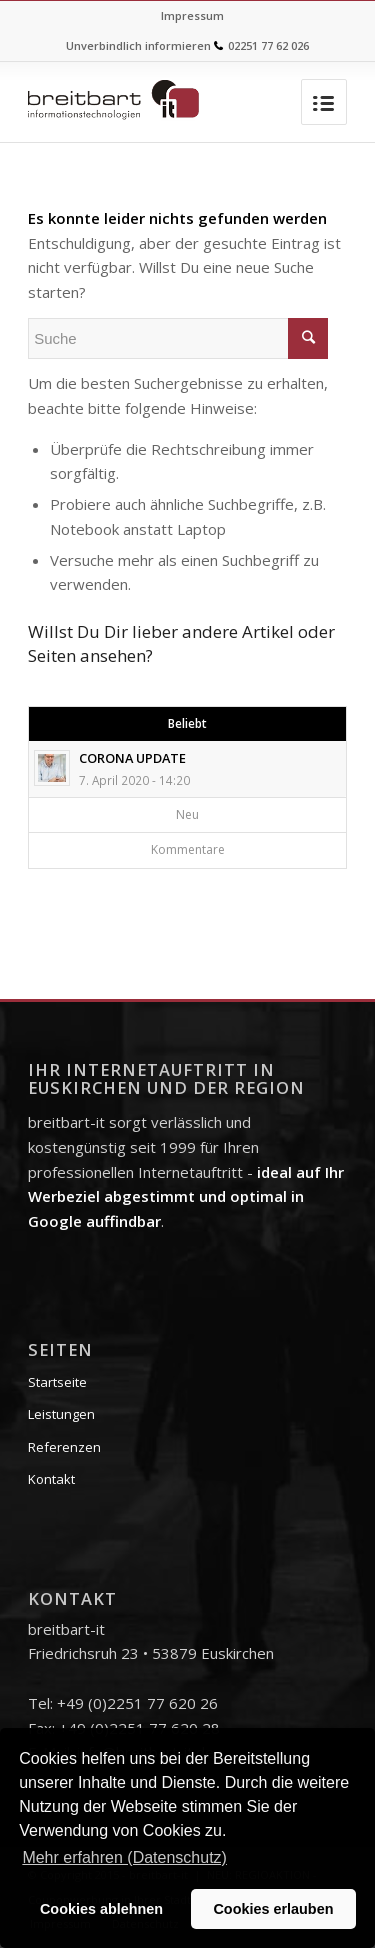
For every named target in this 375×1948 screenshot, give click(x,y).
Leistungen (61, 1414)
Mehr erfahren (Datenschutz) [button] (124, 1857)
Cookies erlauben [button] (273, 1909)
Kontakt (51, 1479)
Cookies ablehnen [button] (101, 1909)
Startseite (57, 1382)
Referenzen (64, 1447)
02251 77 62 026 (268, 45)
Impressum (192, 15)
